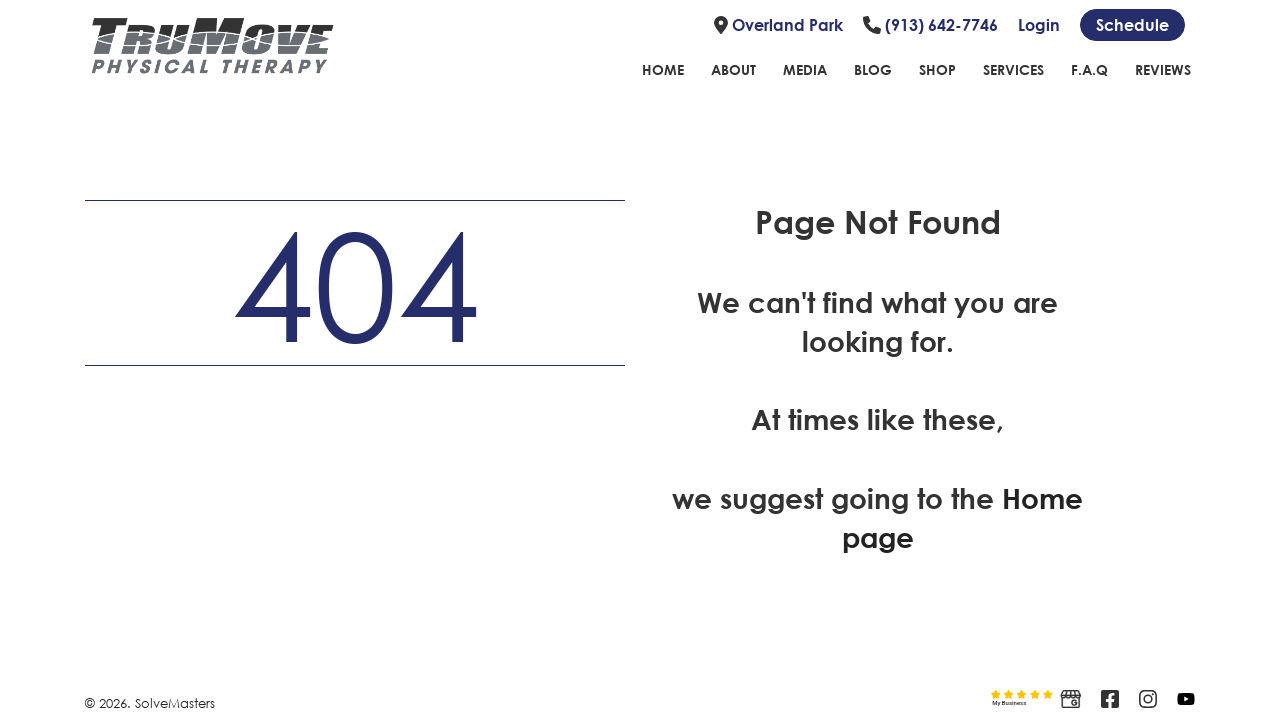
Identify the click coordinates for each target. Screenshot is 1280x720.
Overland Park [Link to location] (778, 25)
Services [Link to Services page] (1013, 69)
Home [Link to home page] (663, 69)
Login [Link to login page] (1039, 25)
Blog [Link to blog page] (873, 69)
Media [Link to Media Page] (805, 69)
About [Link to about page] (733, 69)
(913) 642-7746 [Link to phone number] (930, 25)
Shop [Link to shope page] (937, 69)
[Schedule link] (1132, 25)
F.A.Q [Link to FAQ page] (1089, 69)
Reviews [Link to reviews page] (1163, 69)
